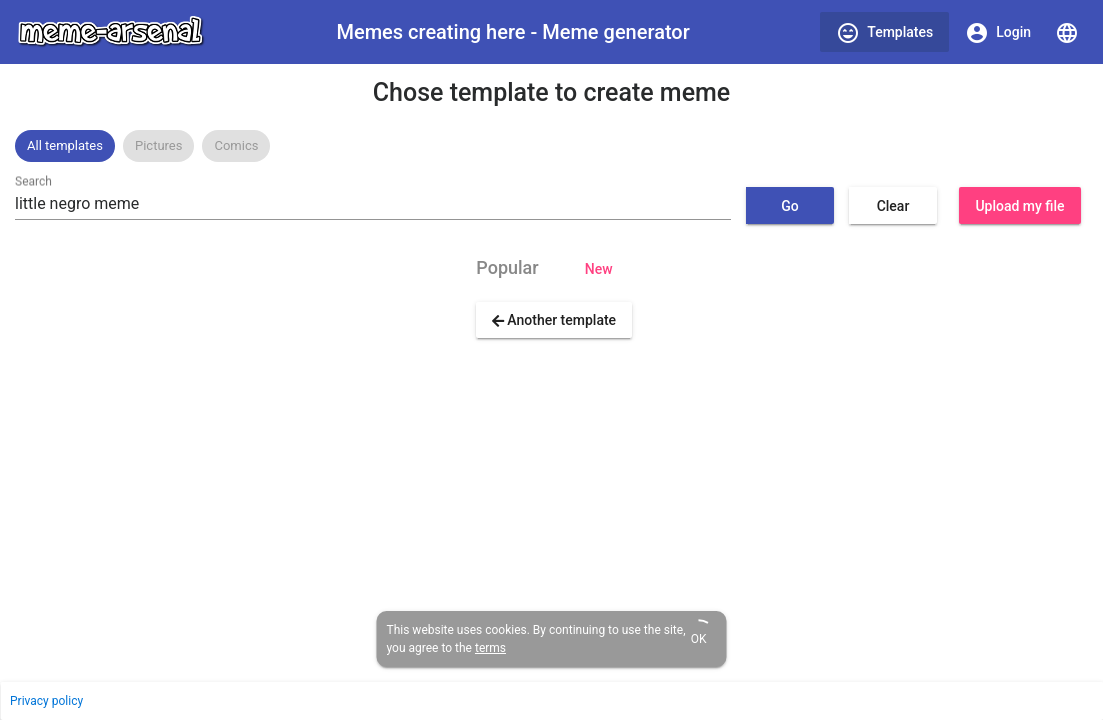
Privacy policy (46, 701)
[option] (65, 146)
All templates (65, 145)
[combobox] (373, 204)
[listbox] (551, 146)
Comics (236, 145)
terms (490, 648)
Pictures (158, 145)
